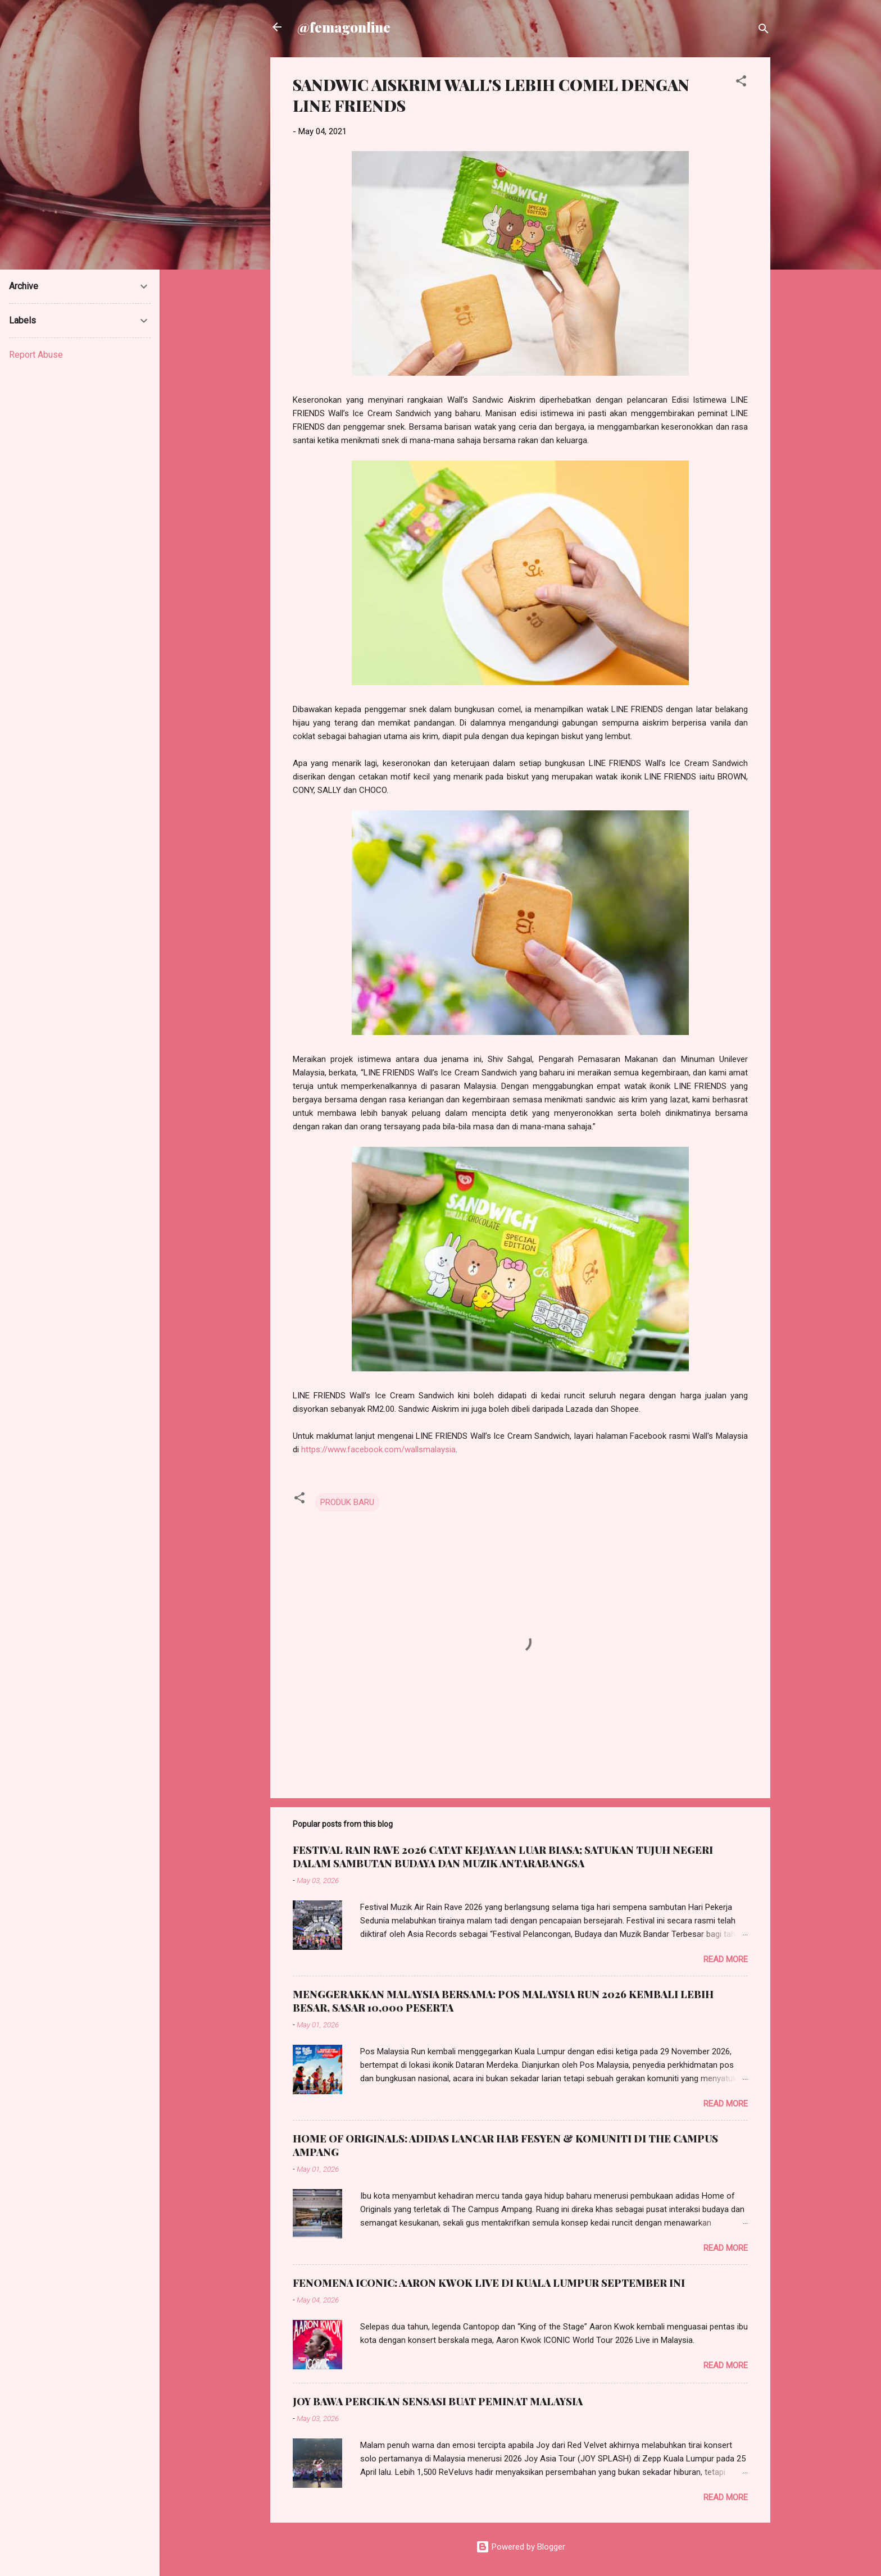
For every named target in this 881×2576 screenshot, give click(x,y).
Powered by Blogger (520, 2547)
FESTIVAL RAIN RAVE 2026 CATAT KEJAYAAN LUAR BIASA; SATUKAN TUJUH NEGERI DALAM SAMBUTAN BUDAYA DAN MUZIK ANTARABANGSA (503, 1856)
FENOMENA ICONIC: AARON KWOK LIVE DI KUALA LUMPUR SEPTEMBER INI (489, 2283)
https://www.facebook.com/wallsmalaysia (378, 1449)
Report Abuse (36, 354)
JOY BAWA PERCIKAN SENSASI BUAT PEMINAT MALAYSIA (438, 2401)
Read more (725, 1959)
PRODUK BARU (347, 1502)
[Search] (763, 30)
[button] (741, 83)
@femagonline (343, 27)
